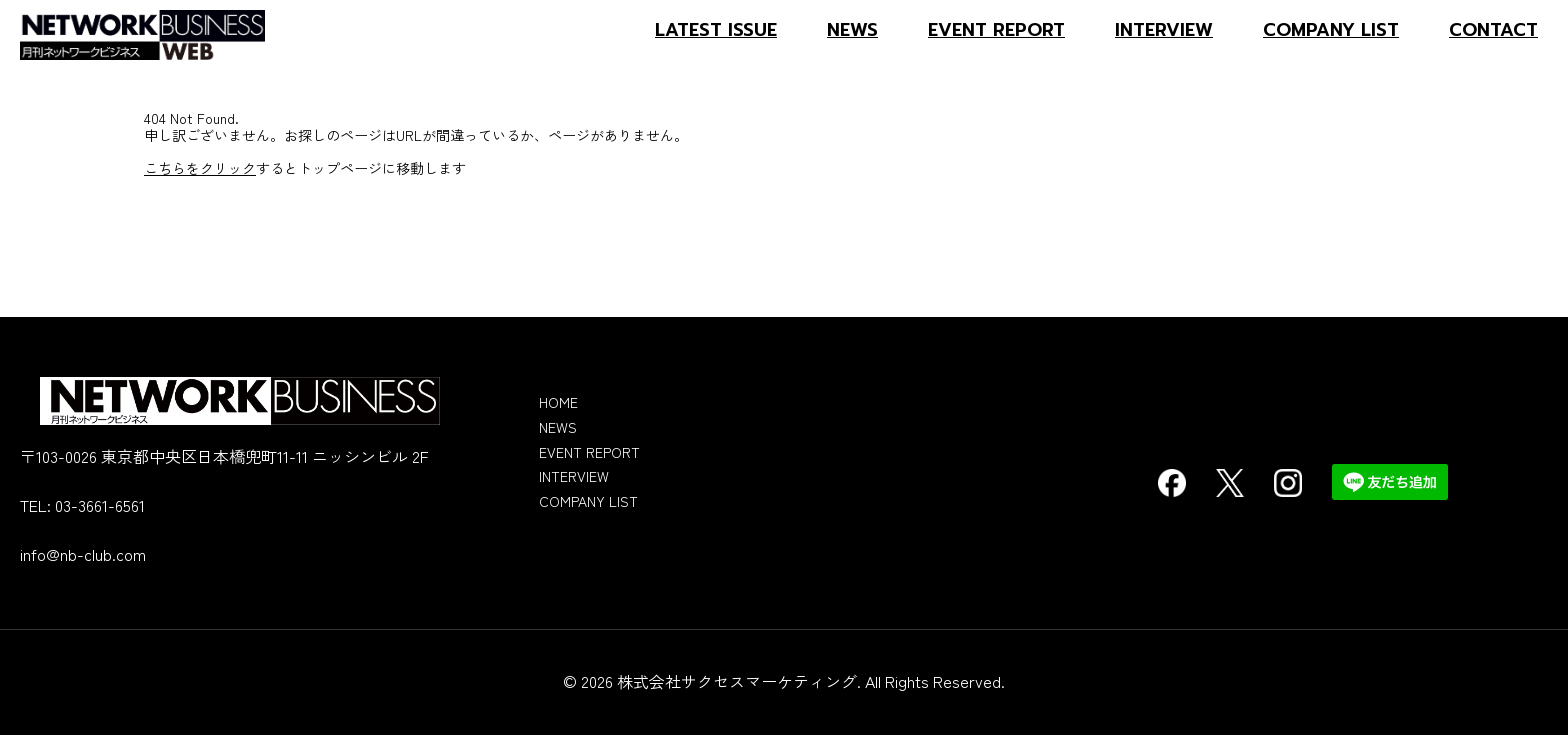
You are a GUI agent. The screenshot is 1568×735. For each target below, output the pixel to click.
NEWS (852, 30)
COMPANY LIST (1331, 30)
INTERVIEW (1164, 30)
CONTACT (1493, 30)
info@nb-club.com (83, 554)
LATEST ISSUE (716, 30)
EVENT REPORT (996, 30)
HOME (558, 402)
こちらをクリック (200, 168)
